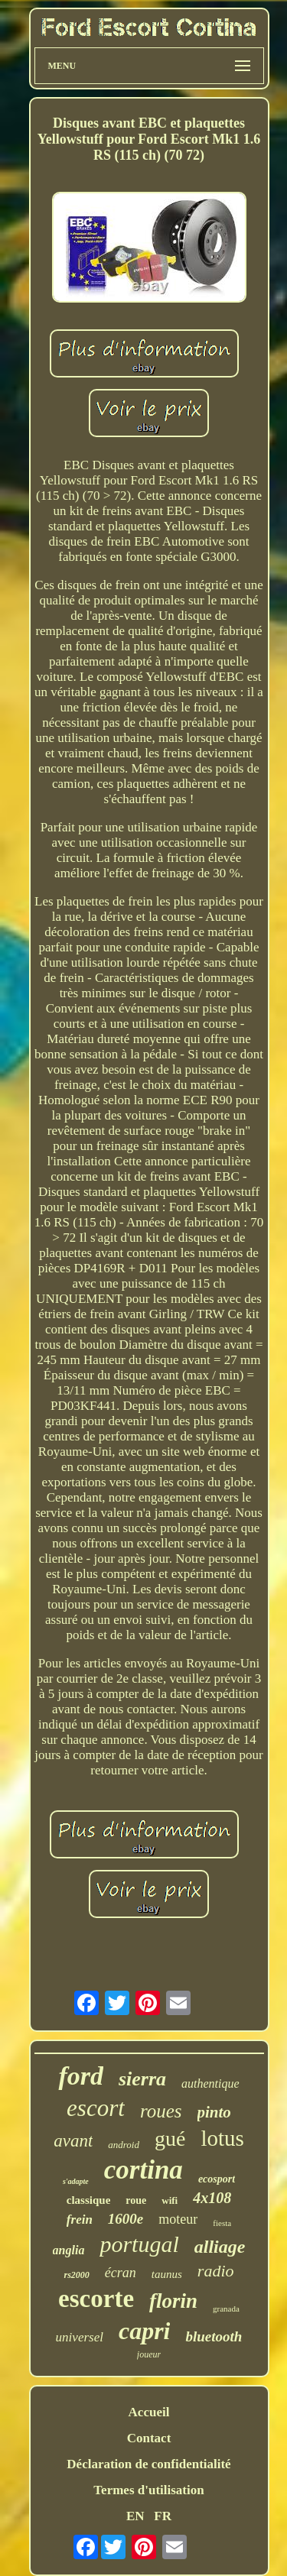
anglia (69, 2250)
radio (215, 2270)
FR (162, 2516)
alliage (220, 2247)
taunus (167, 2274)
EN (135, 2516)
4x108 (212, 2197)
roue (136, 2200)
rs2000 (76, 2275)
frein (80, 2219)
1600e (125, 2219)
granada (226, 2308)
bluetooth (213, 2336)
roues (161, 2111)
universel (79, 2337)
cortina (143, 2170)
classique (89, 2200)
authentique (210, 2083)
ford (80, 2076)
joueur (149, 2354)
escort (96, 2108)
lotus (222, 2138)
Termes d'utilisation (148, 2490)
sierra (142, 2079)
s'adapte (76, 2181)
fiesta (222, 2223)
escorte (96, 2298)
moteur (177, 2219)
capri (145, 2330)
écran (120, 2272)
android (123, 2144)
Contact (149, 2438)
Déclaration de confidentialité (148, 2464)
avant (73, 2140)
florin (173, 2300)
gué (170, 2138)
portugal (138, 2244)
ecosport (216, 2179)
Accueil (149, 2412)
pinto (214, 2112)
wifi (169, 2200)
